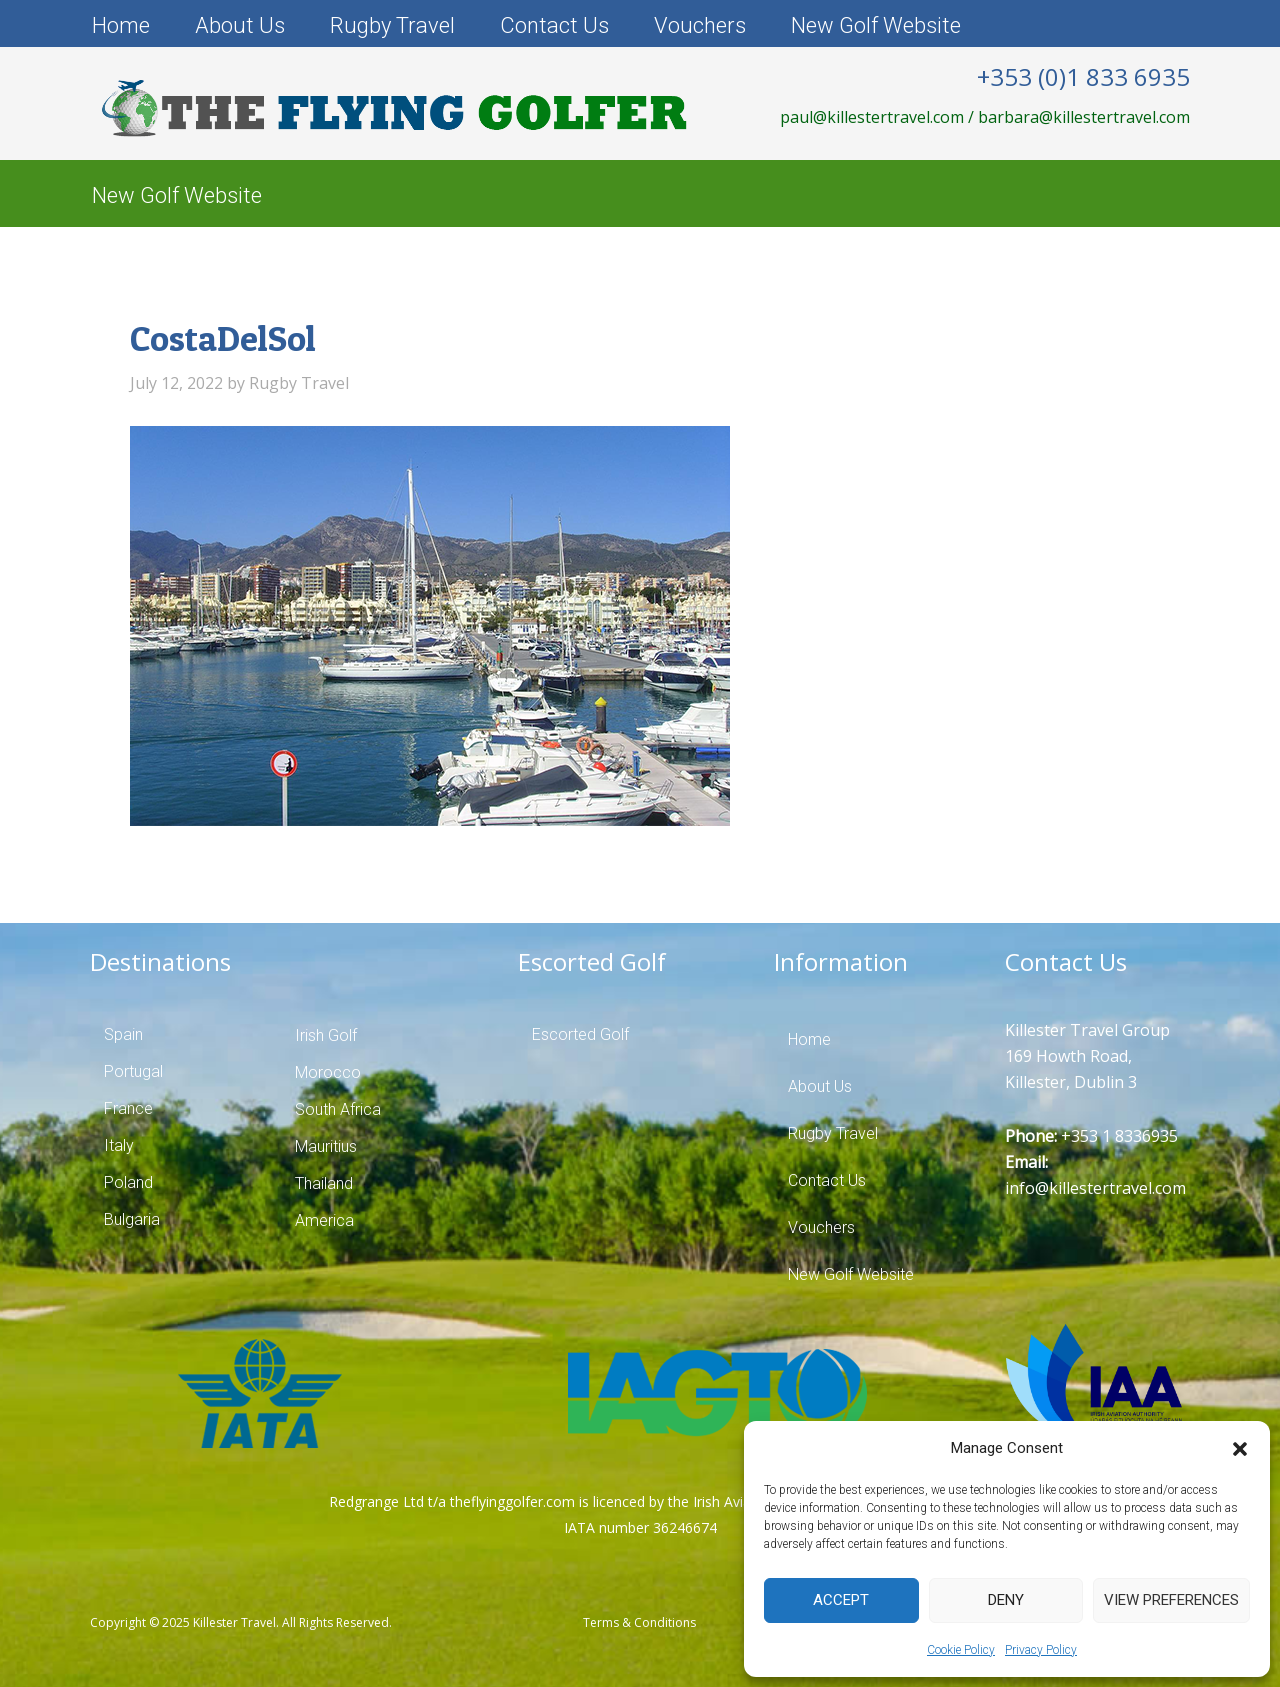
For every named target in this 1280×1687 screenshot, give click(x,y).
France (128, 1108)
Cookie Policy (961, 1650)
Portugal (133, 1071)
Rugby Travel (392, 25)
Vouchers (700, 25)
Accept (841, 1600)
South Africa (338, 1109)
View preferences (1171, 1600)
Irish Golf (326, 1035)
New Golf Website (876, 25)
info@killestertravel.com (1095, 1188)
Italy (119, 1145)
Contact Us (554, 25)
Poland (128, 1182)
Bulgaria (132, 1219)
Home (121, 25)
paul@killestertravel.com (872, 117)
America (324, 1220)
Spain (123, 1034)
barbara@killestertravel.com (1084, 117)
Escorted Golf (580, 1034)
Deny (1006, 1600)
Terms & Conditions (639, 1622)
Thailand (324, 1183)
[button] (1240, 1449)
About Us (240, 25)
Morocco (328, 1072)
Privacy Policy (1041, 1650)
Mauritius (326, 1146)
